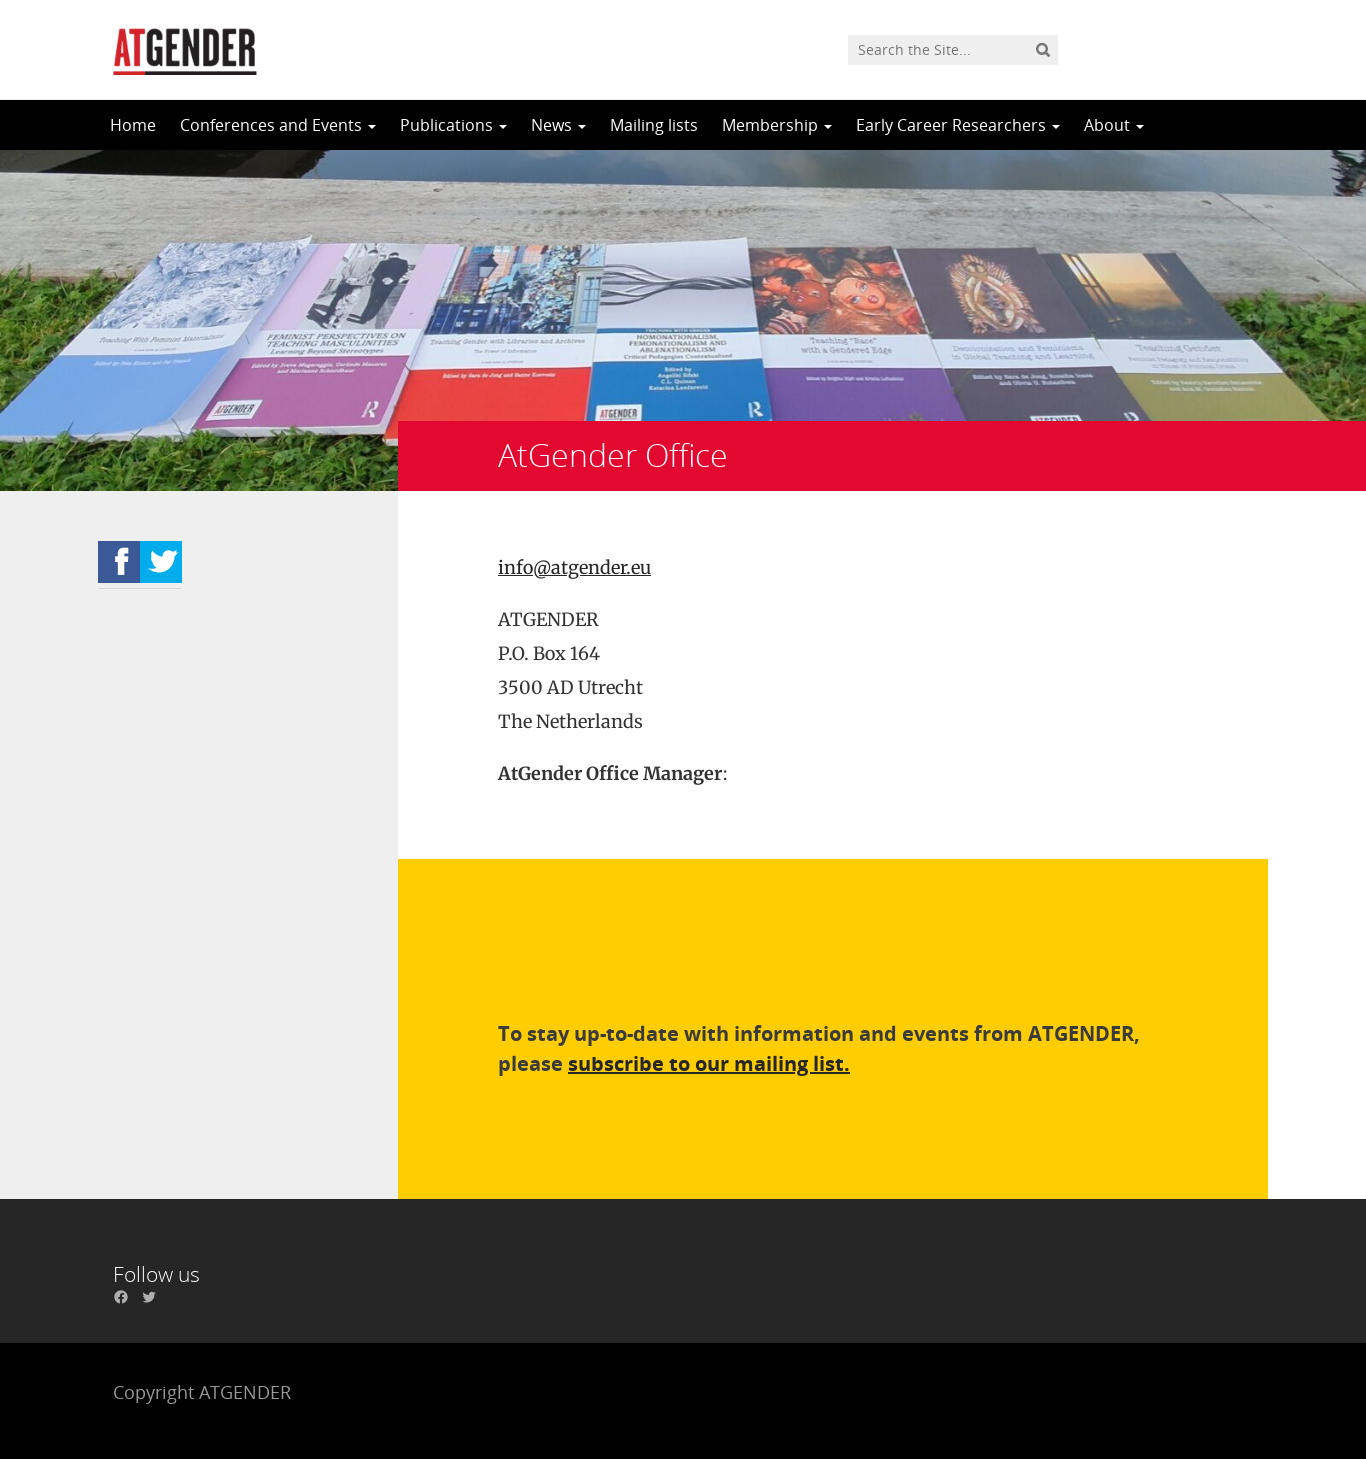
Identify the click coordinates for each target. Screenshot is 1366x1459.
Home (133, 125)
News (558, 125)
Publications (453, 125)
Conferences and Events (278, 125)
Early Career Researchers (958, 125)
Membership (777, 125)
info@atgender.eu (574, 567)
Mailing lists (654, 125)
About (1114, 125)
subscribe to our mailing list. (709, 1063)
